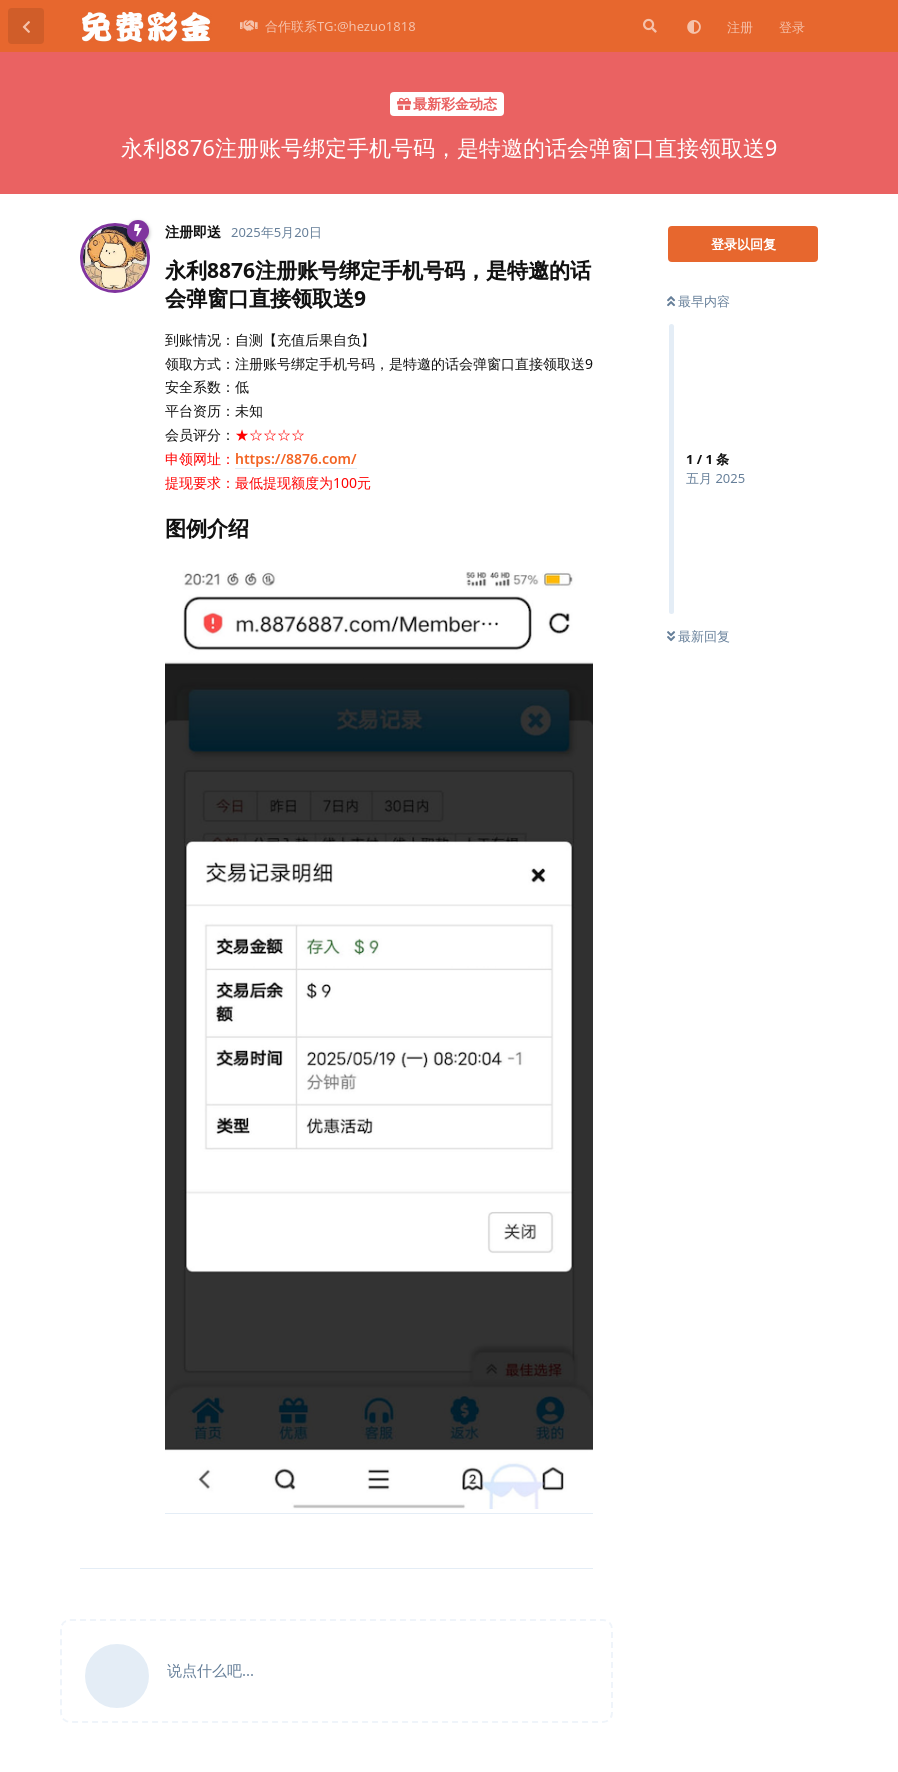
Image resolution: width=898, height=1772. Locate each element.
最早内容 (698, 301)
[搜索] (648, 26)
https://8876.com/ (296, 458)
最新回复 (698, 636)
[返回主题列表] (26, 26)
